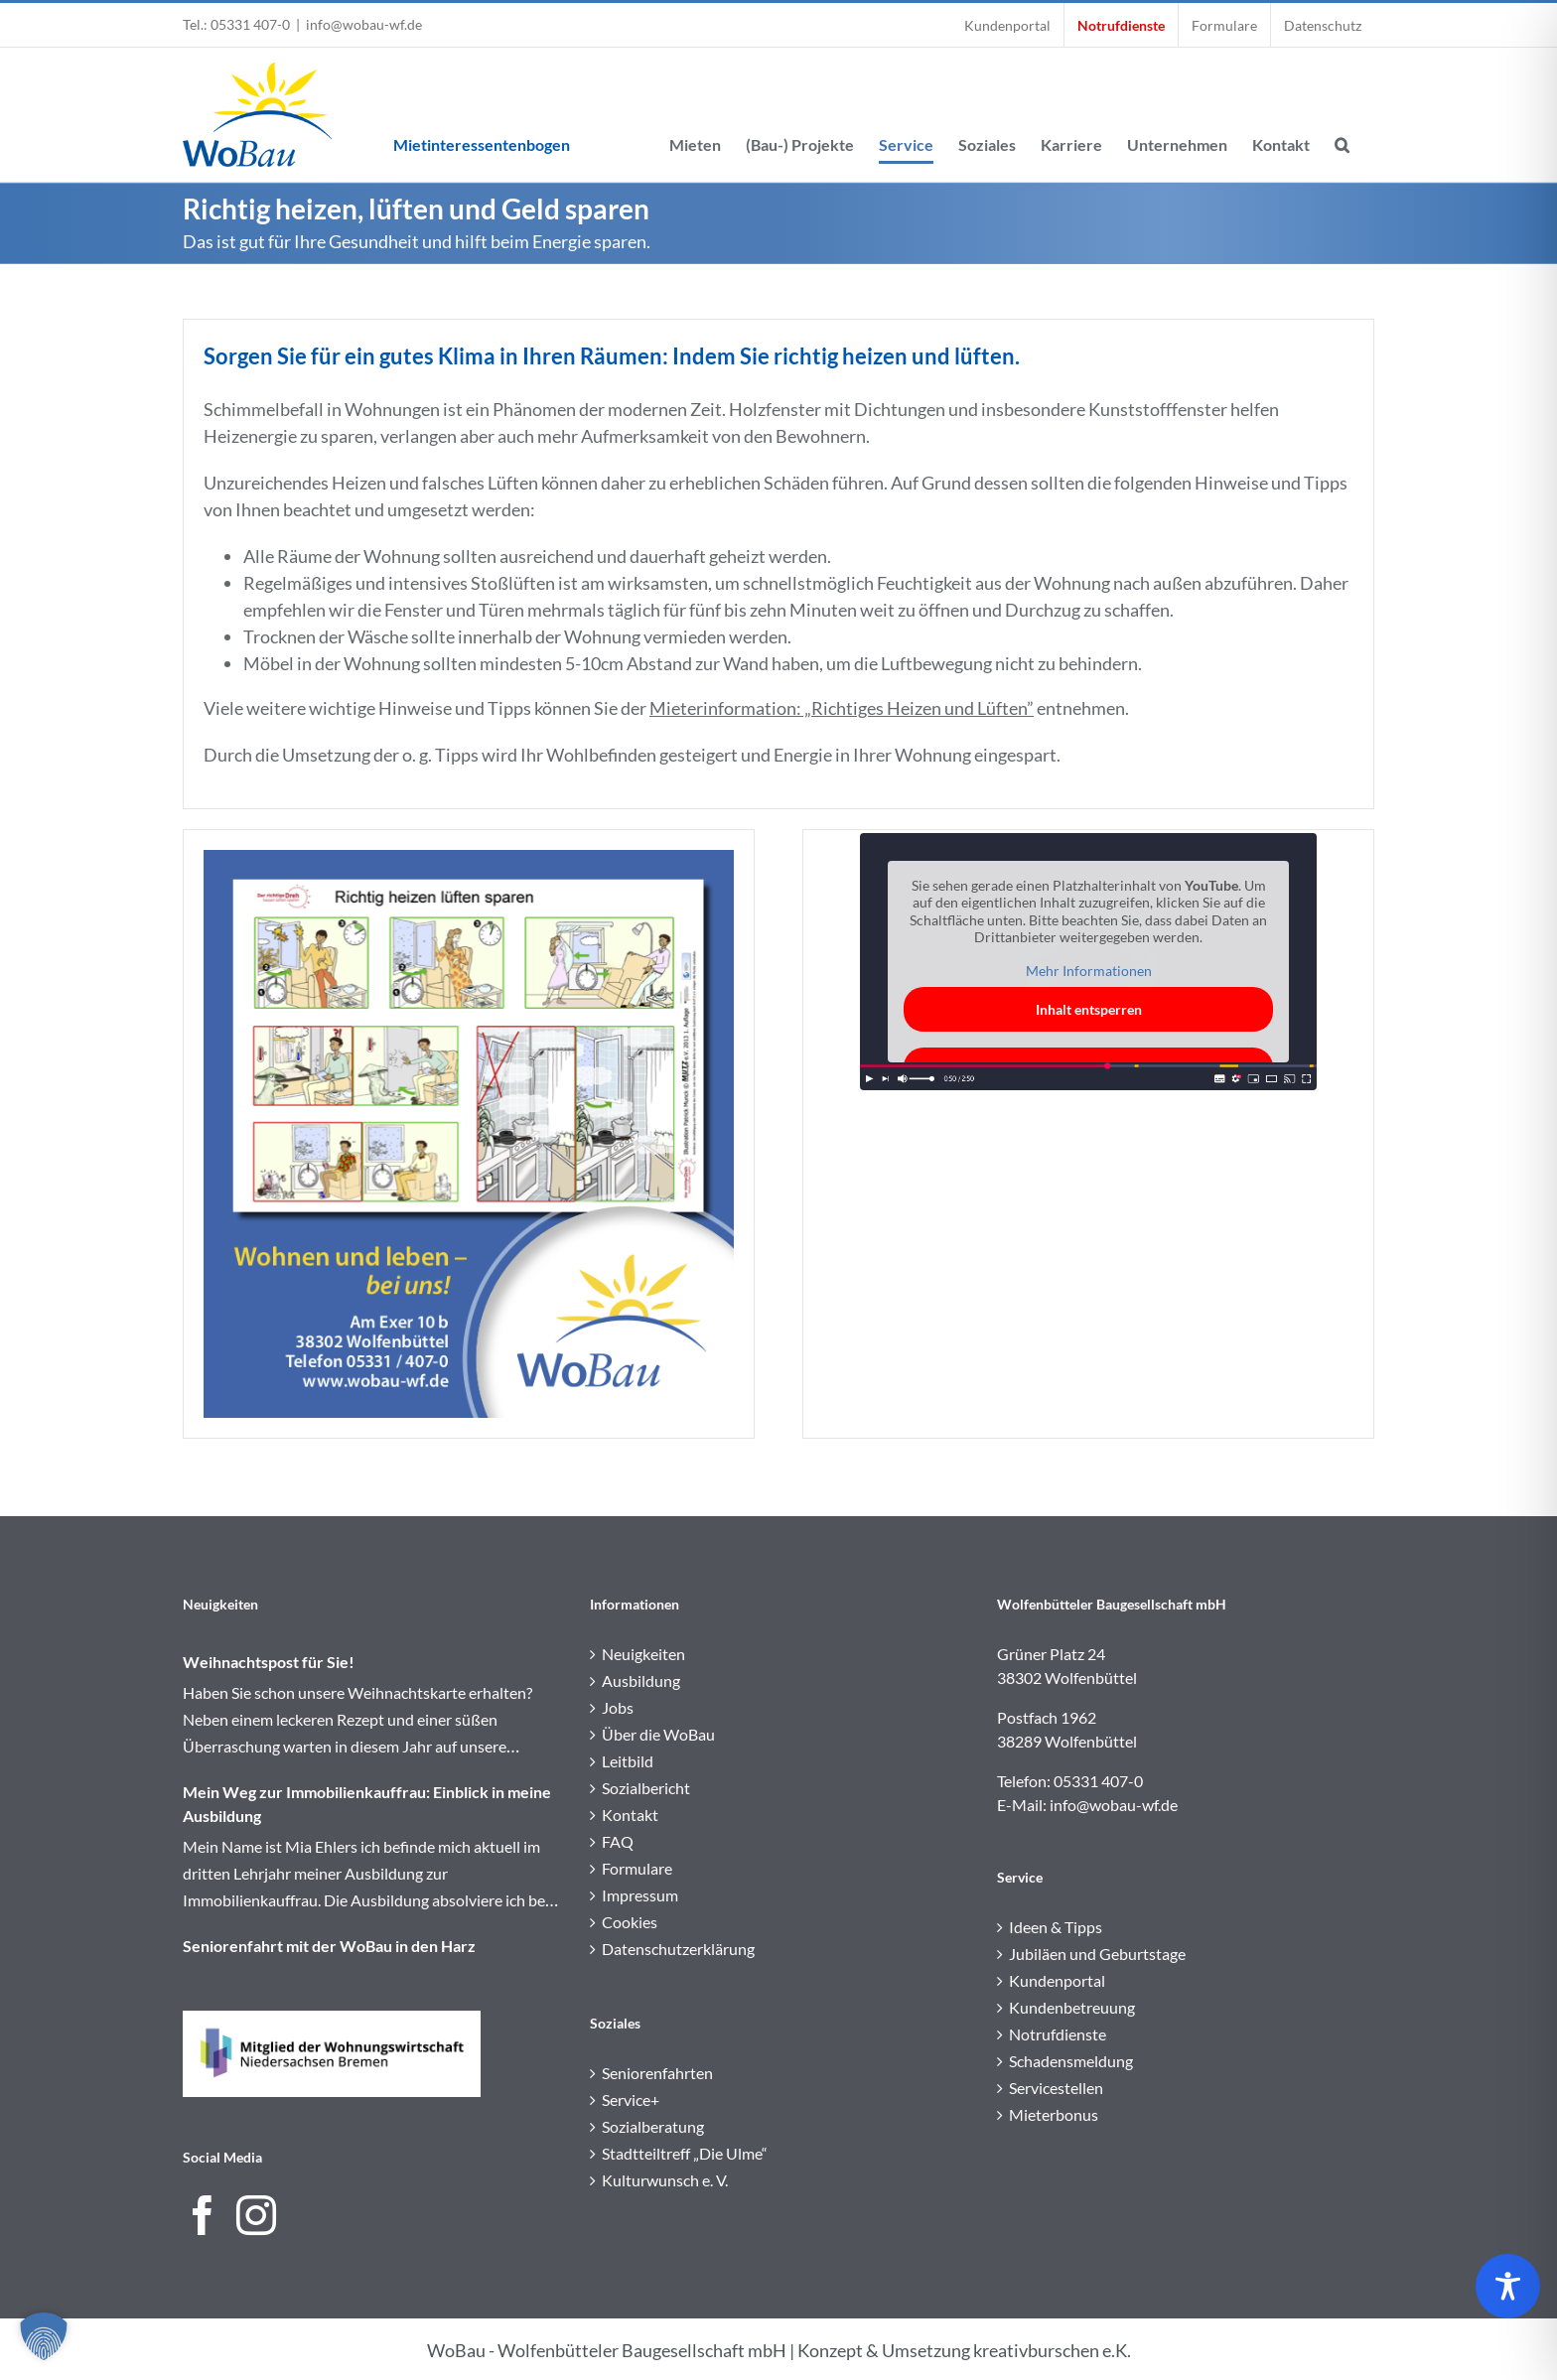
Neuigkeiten (643, 1653)
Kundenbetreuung (1072, 2007)
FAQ (618, 1841)
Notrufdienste (1057, 2034)
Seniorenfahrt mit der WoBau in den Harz (329, 1945)
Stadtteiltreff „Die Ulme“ (685, 2153)
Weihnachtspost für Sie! (268, 1661)
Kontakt (630, 1814)
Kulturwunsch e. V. (665, 2179)
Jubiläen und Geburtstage (1097, 1953)
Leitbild (627, 1760)
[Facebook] (202, 2215)
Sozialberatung (653, 2126)
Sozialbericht (646, 1787)
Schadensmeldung (1071, 2060)
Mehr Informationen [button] (1089, 970)
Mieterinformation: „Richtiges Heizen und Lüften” (841, 708)
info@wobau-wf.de (364, 24)
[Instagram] (256, 2215)
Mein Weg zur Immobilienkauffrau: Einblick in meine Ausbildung (367, 1803)
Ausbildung (641, 1680)
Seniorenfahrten (657, 2072)
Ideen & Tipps (1055, 1926)
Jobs (618, 1707)
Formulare (637, 1868)
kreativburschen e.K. (1052, 2350)
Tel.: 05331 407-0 (236, 24)
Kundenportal (1057, 1980)
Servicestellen (1056, 2087)
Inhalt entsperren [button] (1089, 1009)
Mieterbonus (1053, 2114)
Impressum (640, 1895)
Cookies (629, 1921)
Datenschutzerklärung (678, 1948)
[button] (1342, 115)
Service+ (630, 2099)
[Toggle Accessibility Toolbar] (1508, 2286)
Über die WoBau (658, 1734)
